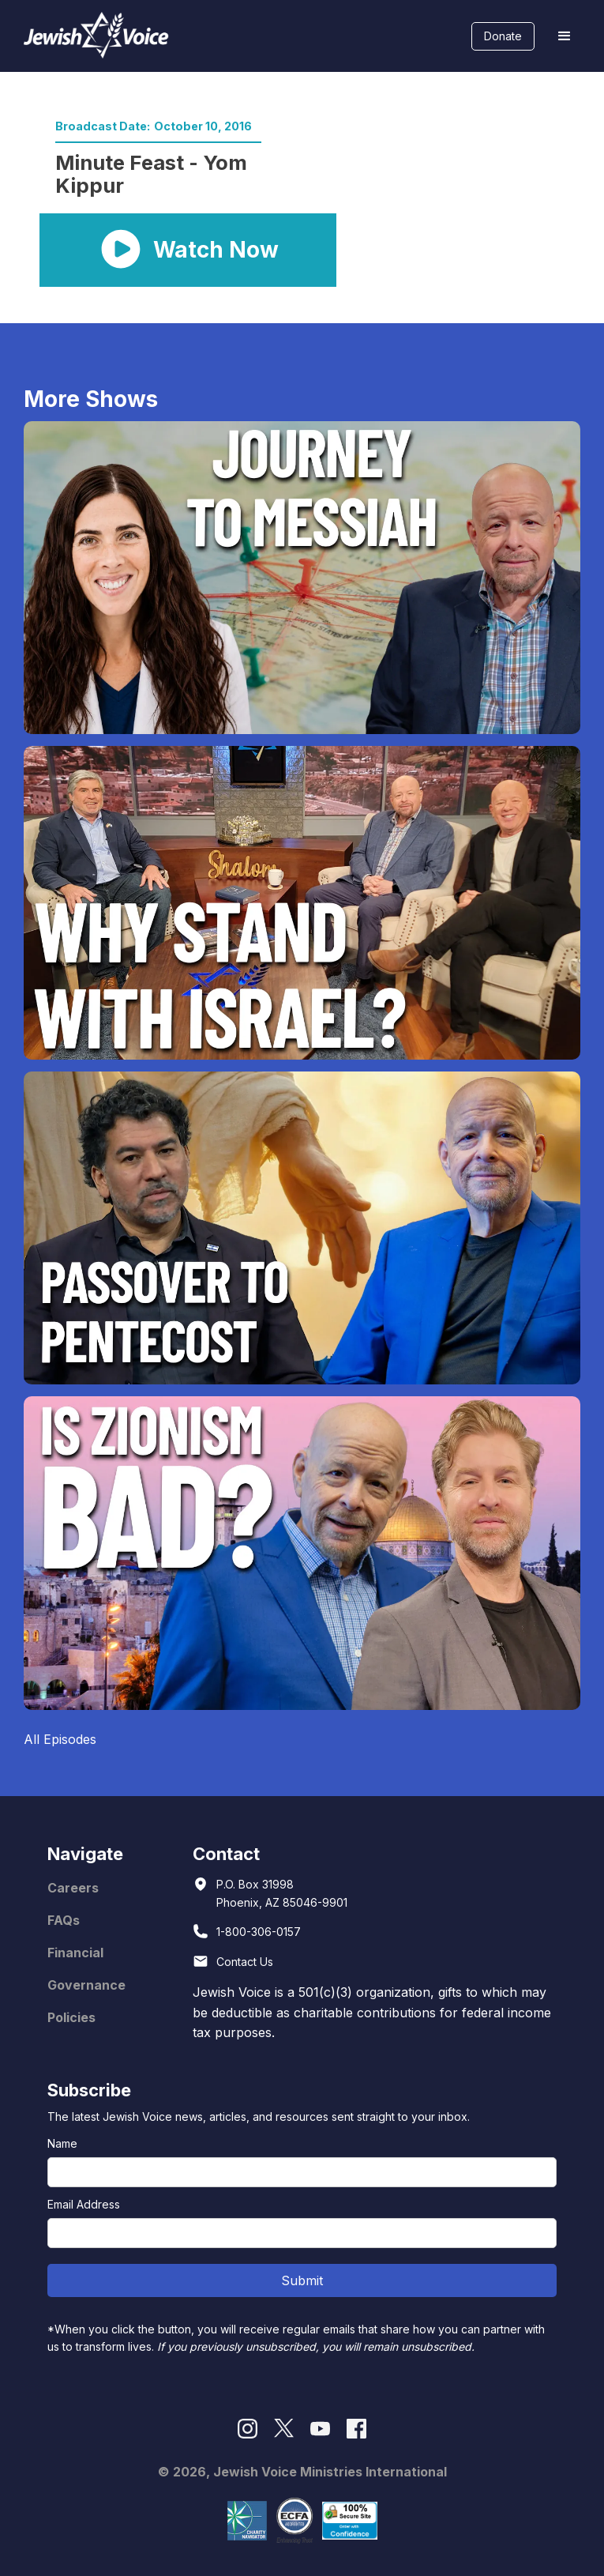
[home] (92, 36)
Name (62, 2143)
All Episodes (60, 1739)
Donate (503, 36)
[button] (564, 36)
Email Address (83, 2204)
